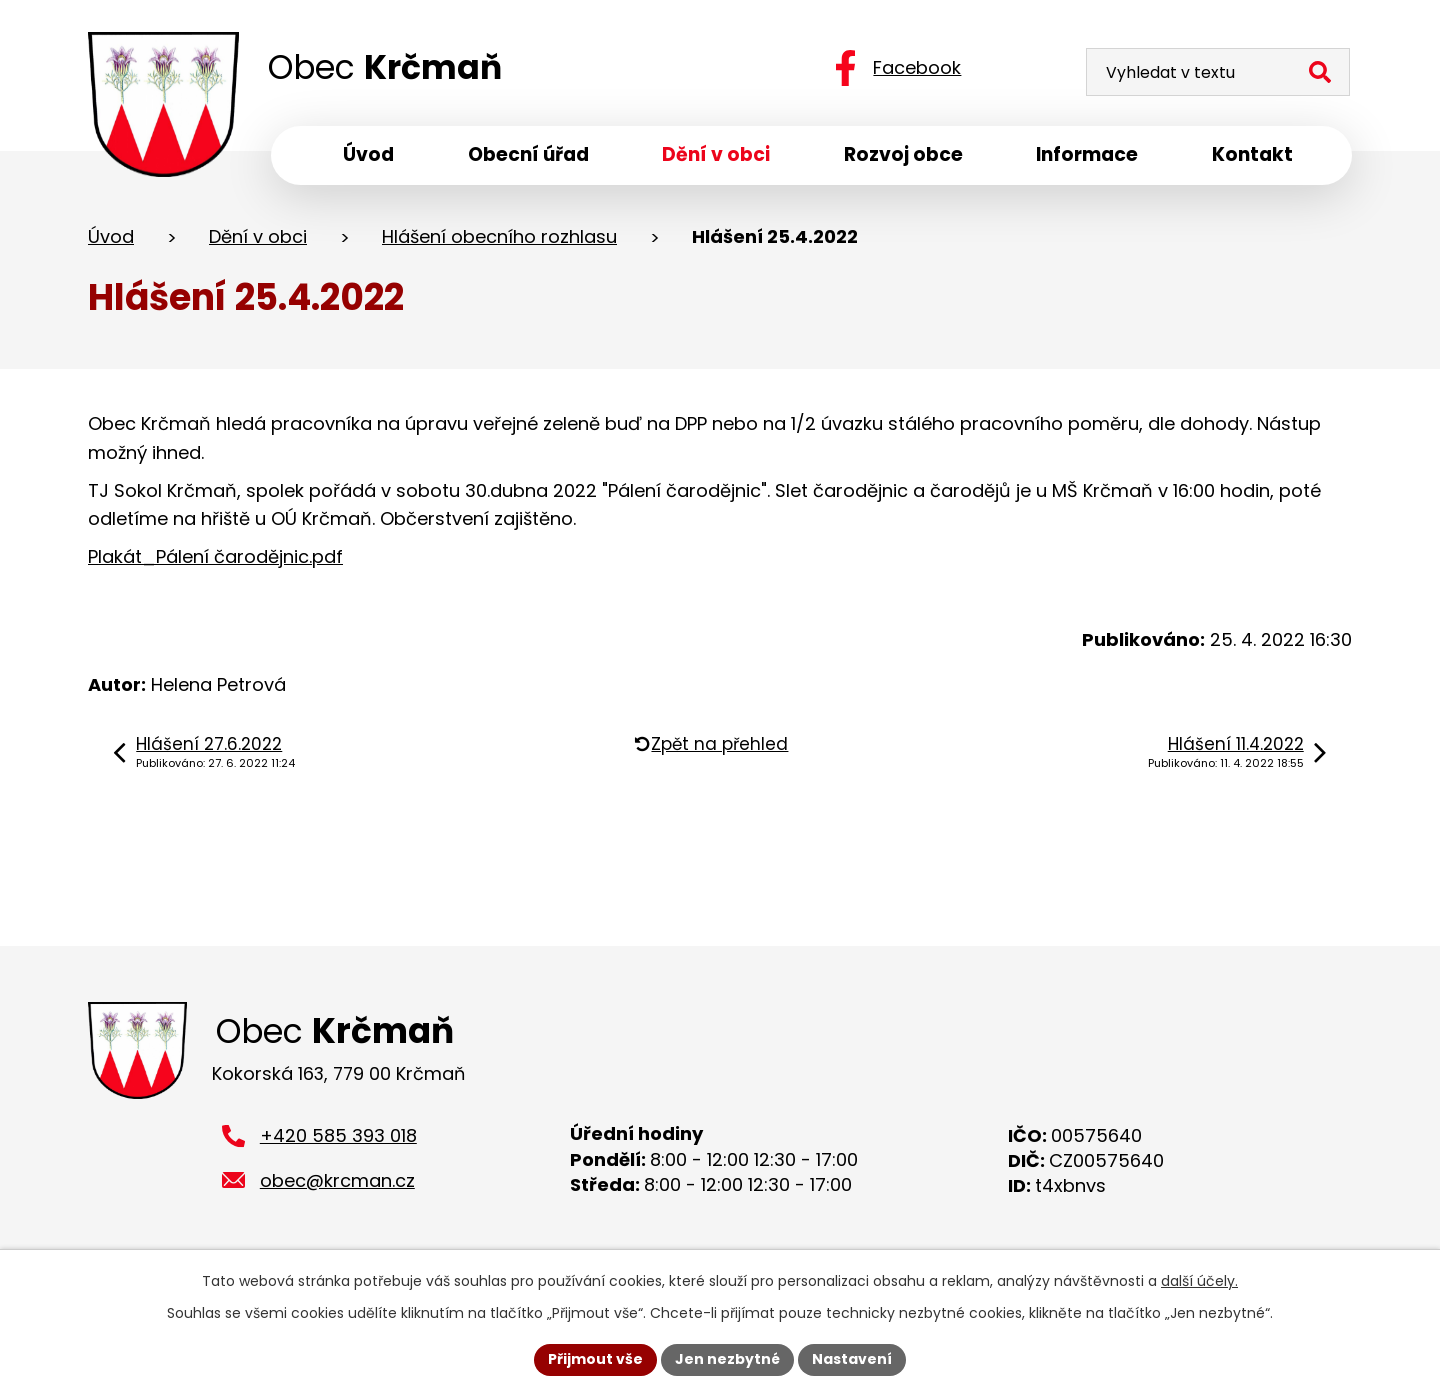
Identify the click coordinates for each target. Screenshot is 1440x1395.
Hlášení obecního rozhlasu (499, 238)
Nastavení (852, 1359)
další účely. (1199, 1281)
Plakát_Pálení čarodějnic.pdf (215, 558)
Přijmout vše (595, 1359)
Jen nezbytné (727, 1359)
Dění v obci (258, 238)
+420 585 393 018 (338, 1140)
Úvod (111, 238)
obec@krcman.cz (337, 1185)
